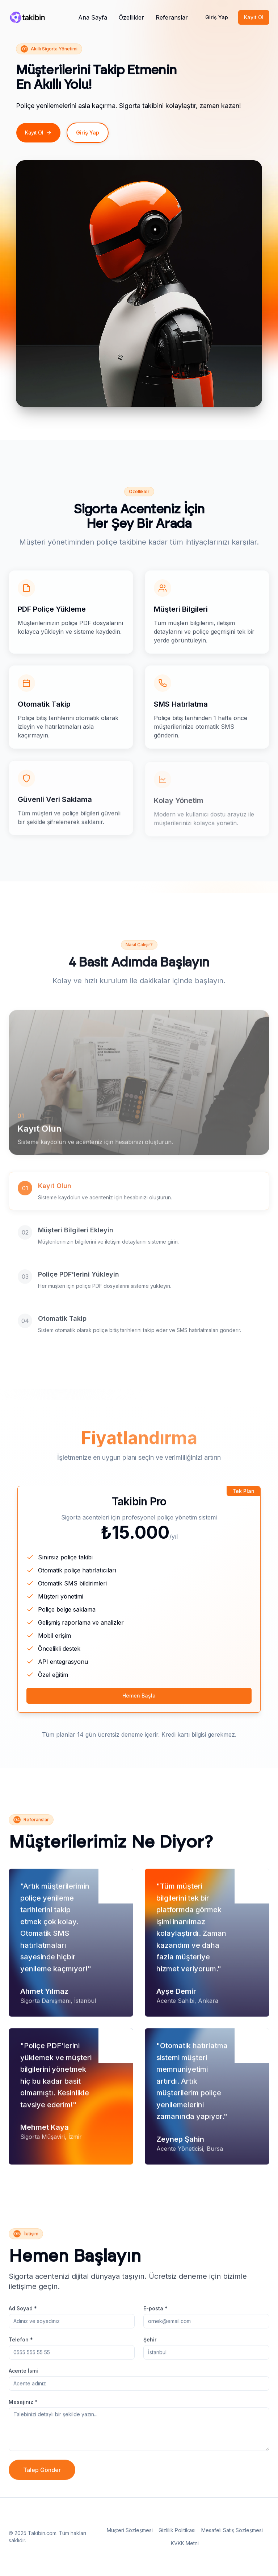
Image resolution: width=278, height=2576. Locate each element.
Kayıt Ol (254, 17)
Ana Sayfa (92, 17)
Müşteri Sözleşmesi (130, 2530)
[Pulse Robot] (27, 17)
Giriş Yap (216, 17)
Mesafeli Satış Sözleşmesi (232, 2530)
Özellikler (131, 17)
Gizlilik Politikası (177, 2530)
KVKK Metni (185, 2543)
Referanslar (172, 17)
